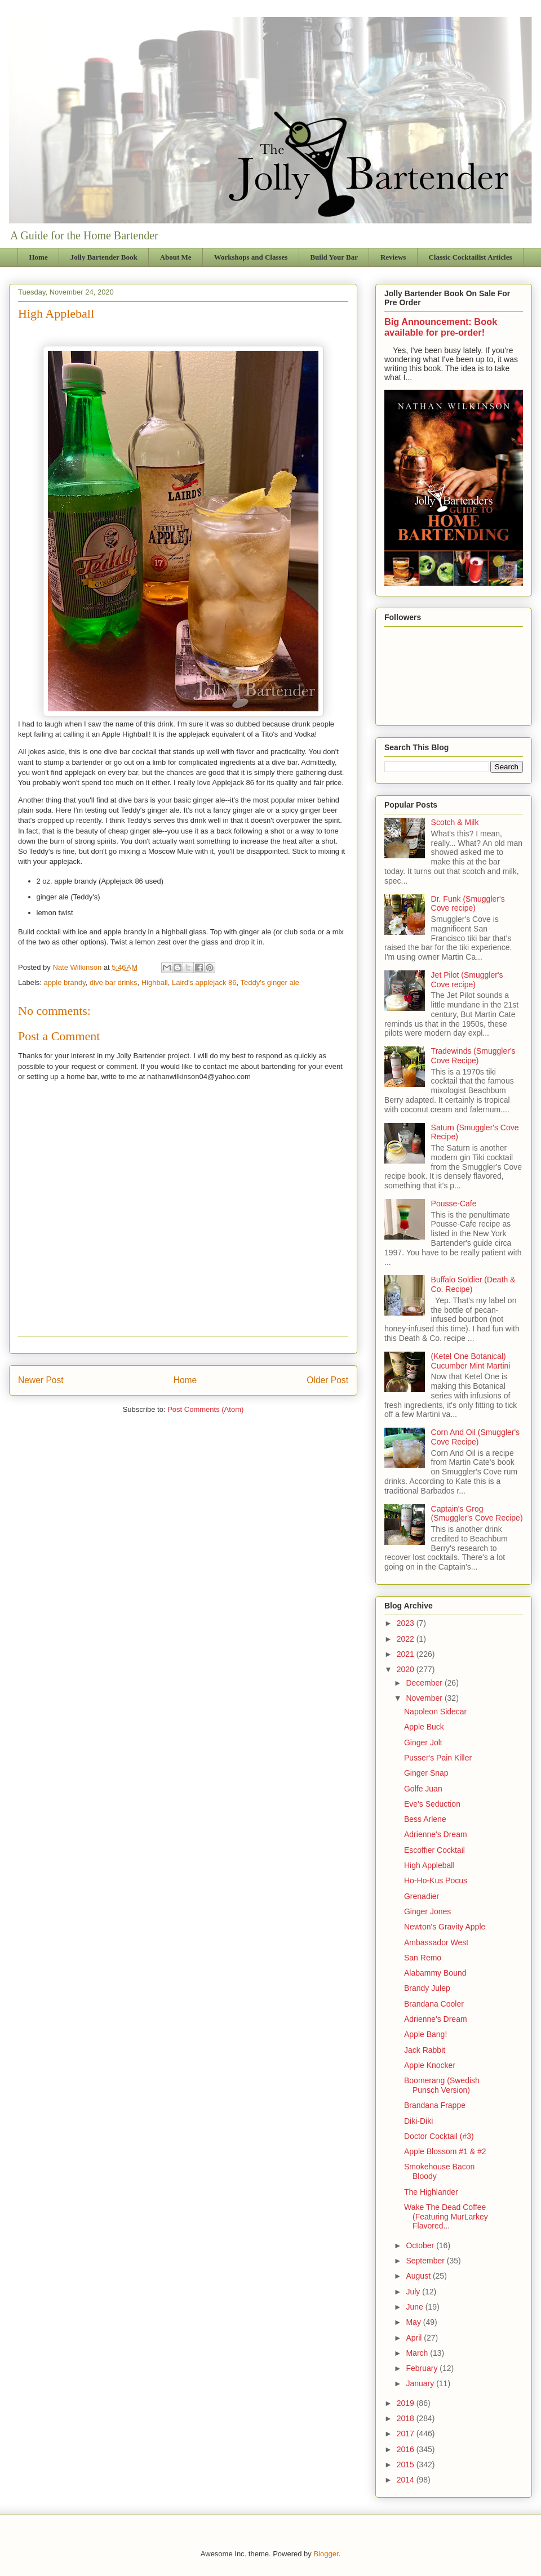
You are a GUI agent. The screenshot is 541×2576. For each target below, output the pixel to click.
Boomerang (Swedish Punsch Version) (442, 2085)
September (426, 2260)
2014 (406, 2479)
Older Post (327, 1380)
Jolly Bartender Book (104, 257)
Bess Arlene (425, 1819)
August (419, 2275)
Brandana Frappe (434, 2105)
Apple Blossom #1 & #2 (445, 2151)
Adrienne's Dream (435, 1834)
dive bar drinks (114, 982)
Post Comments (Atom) (205, 1409)
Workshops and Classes (251, 257)
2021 (406, 1654)
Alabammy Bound (435, 1972)
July (414, 2291)
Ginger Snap (426, 1772)
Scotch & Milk (455, 822)
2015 (406, 2464)
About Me (176, 257)
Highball (154, 982)
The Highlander (431, 2191)
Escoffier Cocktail (434, 1850)
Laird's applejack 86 (204, 982)
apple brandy (65, 982)
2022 (406, 1638)
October (421, 2245)
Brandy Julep (427, 1988)
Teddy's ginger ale (270, 982)
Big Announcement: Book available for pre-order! (440, 327)
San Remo (422, 1957)
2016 (406, 2449)
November (425, 1698)
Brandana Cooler (434, 2003)
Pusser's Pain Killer (438, 1757)
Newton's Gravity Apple (444, 1926)
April (415, 2337)
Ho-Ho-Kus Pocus (435, 1880)
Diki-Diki (418, 2120)
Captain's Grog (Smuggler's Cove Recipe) (477, 1513)
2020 (406, 1669)
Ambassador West (436, 1942)
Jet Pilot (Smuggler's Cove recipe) (467, 979)
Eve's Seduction (432, 1803)
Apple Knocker (429, 2065)
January (421, 2383)
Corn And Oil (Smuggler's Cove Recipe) (475, 1437)
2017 (406, 2433)
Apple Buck (424, 1726)
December (425, 1682)
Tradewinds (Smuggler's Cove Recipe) (473, 1055)
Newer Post (41, 1380)
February (423, 2368)
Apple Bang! (425, 2034)
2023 (406, 1623)
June (415, 2306)
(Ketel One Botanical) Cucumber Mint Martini (471, 1361)
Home (38, 257)
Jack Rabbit (424, 2049)
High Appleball (429, 1865)
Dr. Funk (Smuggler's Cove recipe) (468, 903)
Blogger (325, 2554)
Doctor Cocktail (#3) (439, 2136)
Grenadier (421, 1896)
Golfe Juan (423, 1788)
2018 (406, 2418)
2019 (406, 2403)
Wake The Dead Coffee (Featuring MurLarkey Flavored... (446, 2217)
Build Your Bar (334, 257)
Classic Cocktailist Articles (470, 257)
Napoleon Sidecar (435, 1711)
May (414, 2322)
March (418, 2352)
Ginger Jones (427, 1911)
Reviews (393, 257)
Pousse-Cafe (454, 1203)
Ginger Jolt (423, 1742)
